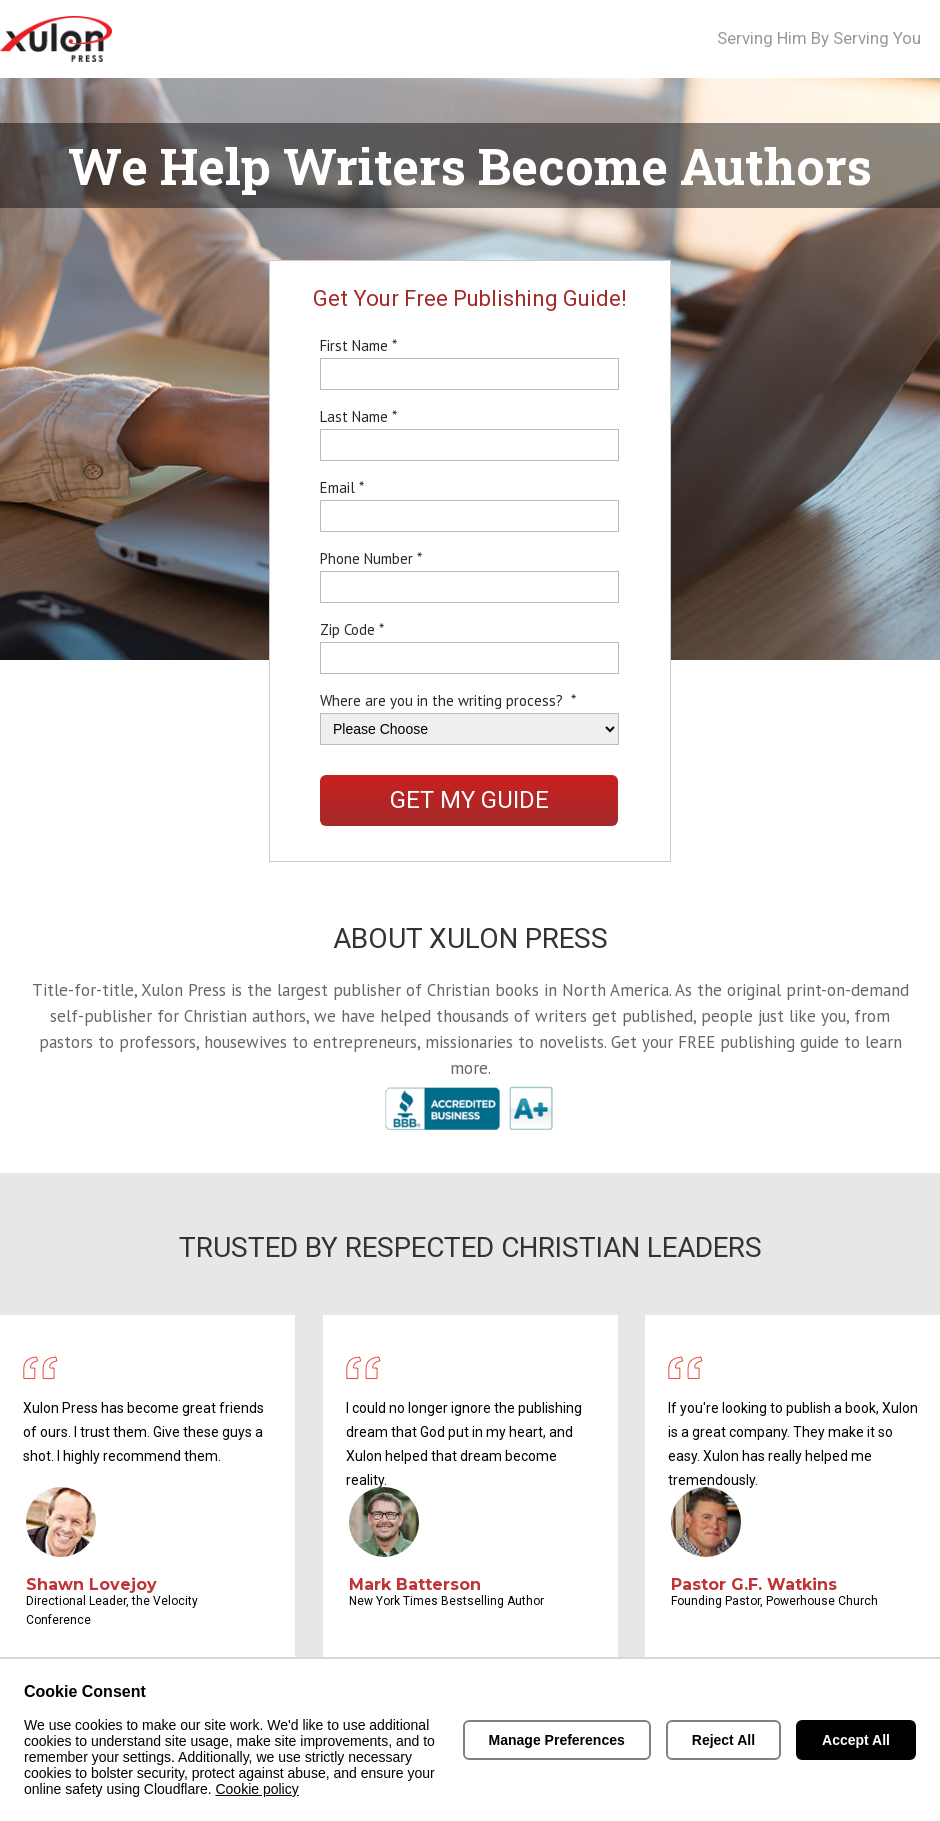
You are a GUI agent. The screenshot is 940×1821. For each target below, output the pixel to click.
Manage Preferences (557, 1740)
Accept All (856, 1740)
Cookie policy (256, 1789)
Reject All (723, 1740)
